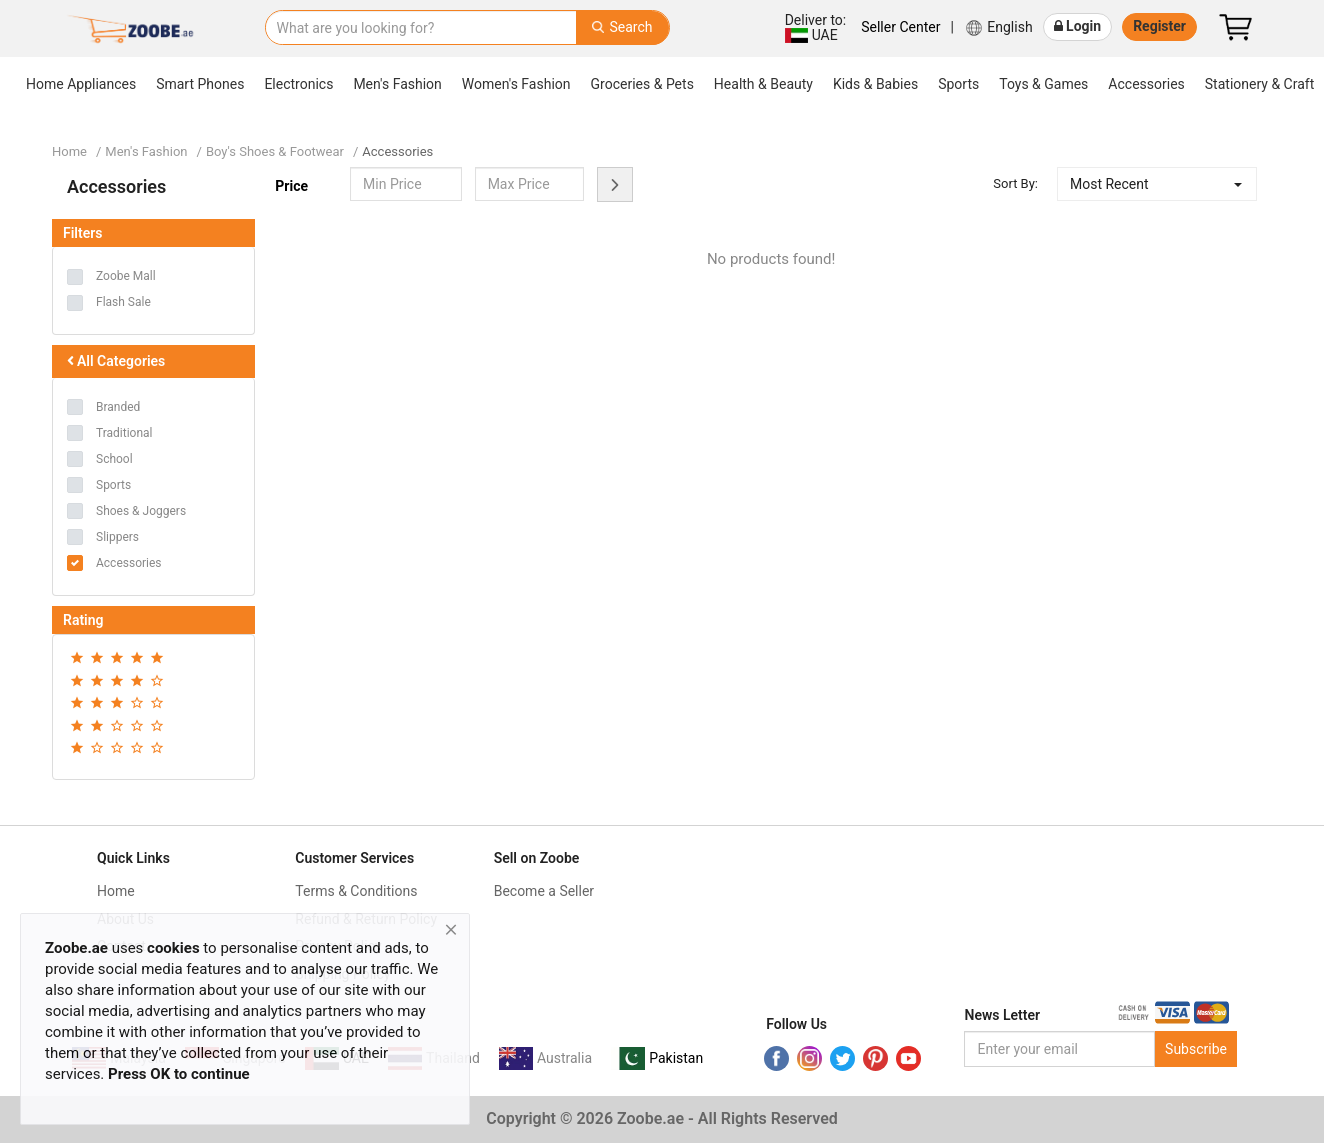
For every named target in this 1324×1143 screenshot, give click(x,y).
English (998, 28)
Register (1159, 26)
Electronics (298, 84)
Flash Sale (123, 302)
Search (622, 27)
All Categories (114, 361)
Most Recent (1109, 184)
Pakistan (676, 1058)
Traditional (124, 433)
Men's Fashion (397, 84)
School (114, 459)
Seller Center (900, 27)
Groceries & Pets (642, 84)
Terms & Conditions (356, 891)
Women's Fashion (516, 84)
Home (69, 151)
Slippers (117, 537)
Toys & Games (1043, 84)
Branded (118, 407)
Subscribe (1196, 1049)
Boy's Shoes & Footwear (275, 151)
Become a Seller (544, 891)
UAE (814, 27)
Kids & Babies (875, 84)
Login (1078, 26)
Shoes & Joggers (141, 511)
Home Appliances (81, 84)
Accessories (1146, 84)
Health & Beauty (763, 84)
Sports (958, 84)
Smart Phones (200, 84)
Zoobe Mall (126, 276)
